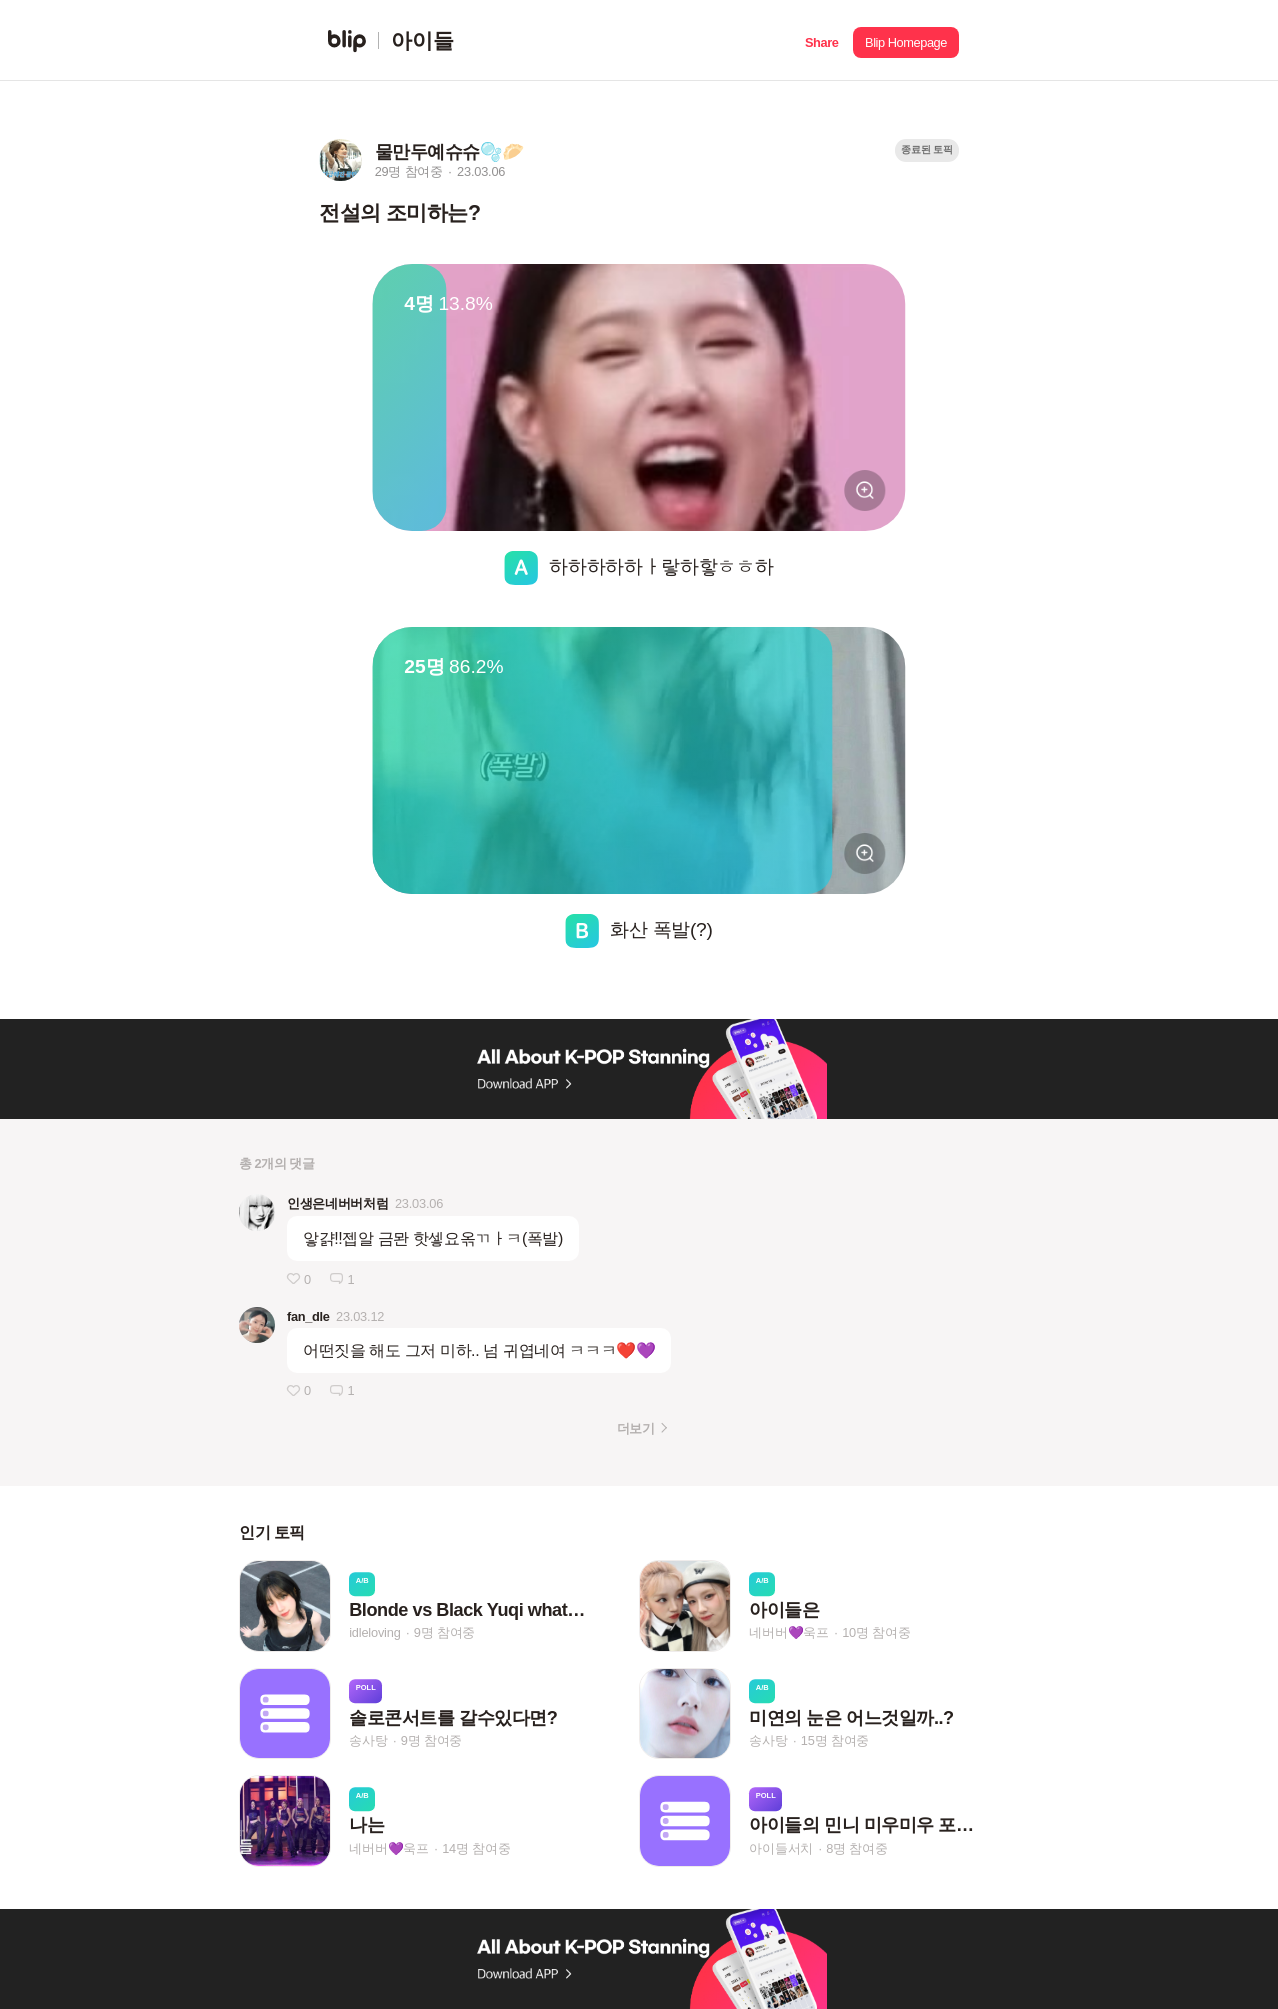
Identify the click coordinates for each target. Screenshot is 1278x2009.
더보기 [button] (635, 1428)
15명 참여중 (835, 1740)
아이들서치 (781, 1848)
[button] (821, 40)
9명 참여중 (444, 1633)
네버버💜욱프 (789, 1633)
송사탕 (368, 1740)
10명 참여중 (876, 1633)
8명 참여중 (856, 1848)
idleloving (374, 1633)
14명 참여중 (476, 1848)
